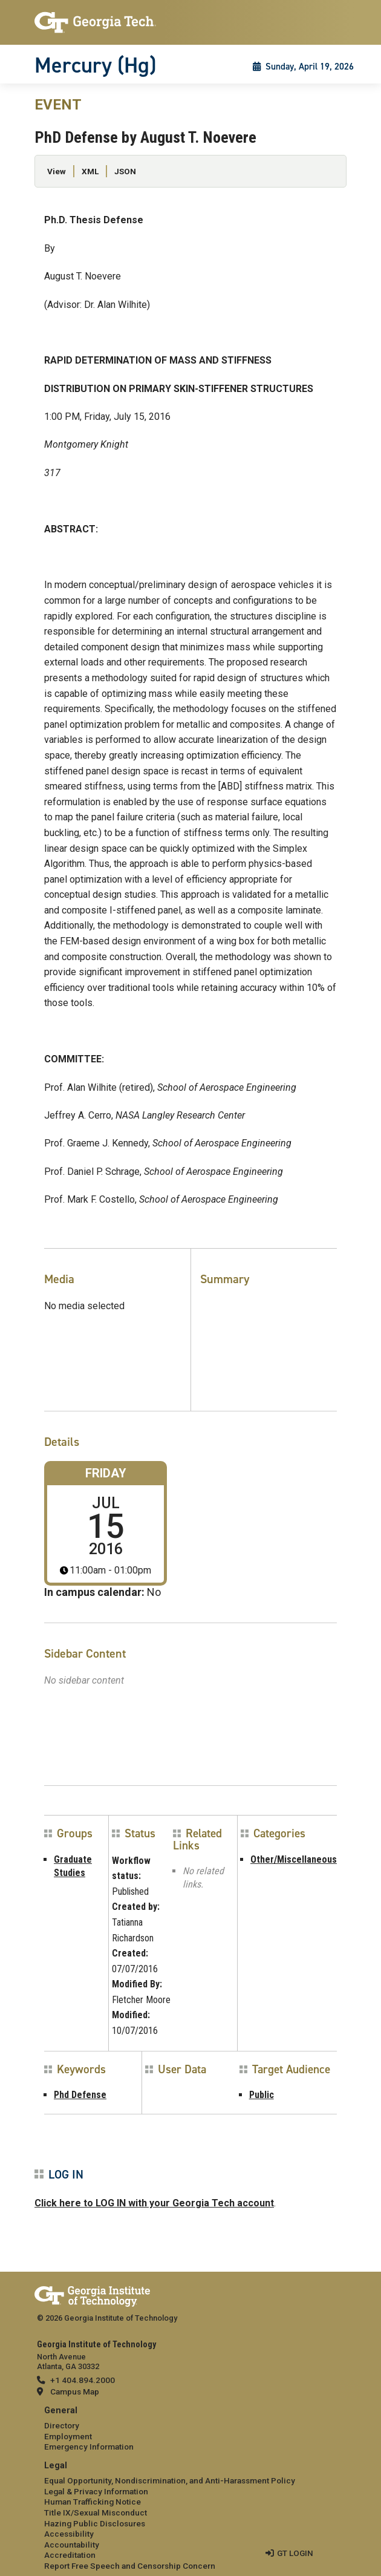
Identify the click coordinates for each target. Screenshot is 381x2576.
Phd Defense (80, 2094)
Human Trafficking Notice (92, 2501)
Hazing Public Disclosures (94, 2523)
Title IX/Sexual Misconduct (95, 2512)
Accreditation (70, 2555)
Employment (68, 2436)
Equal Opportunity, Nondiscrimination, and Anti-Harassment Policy (169, 2480)
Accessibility (69, 2533)
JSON (125, 171)
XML (90, 171)
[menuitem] (190, 2429)
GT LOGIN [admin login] (295, 2553)
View (56, 171)
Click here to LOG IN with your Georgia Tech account (154, 2203)
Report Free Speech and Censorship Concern (129, 2566)
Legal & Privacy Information (96, 2491)
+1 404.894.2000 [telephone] (82, 2380)
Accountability (71, 2544)
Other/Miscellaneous (293, 1859)
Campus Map (74, 2391)
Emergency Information (89, 2446)
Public (261, 2094)
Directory (61, 2425)
